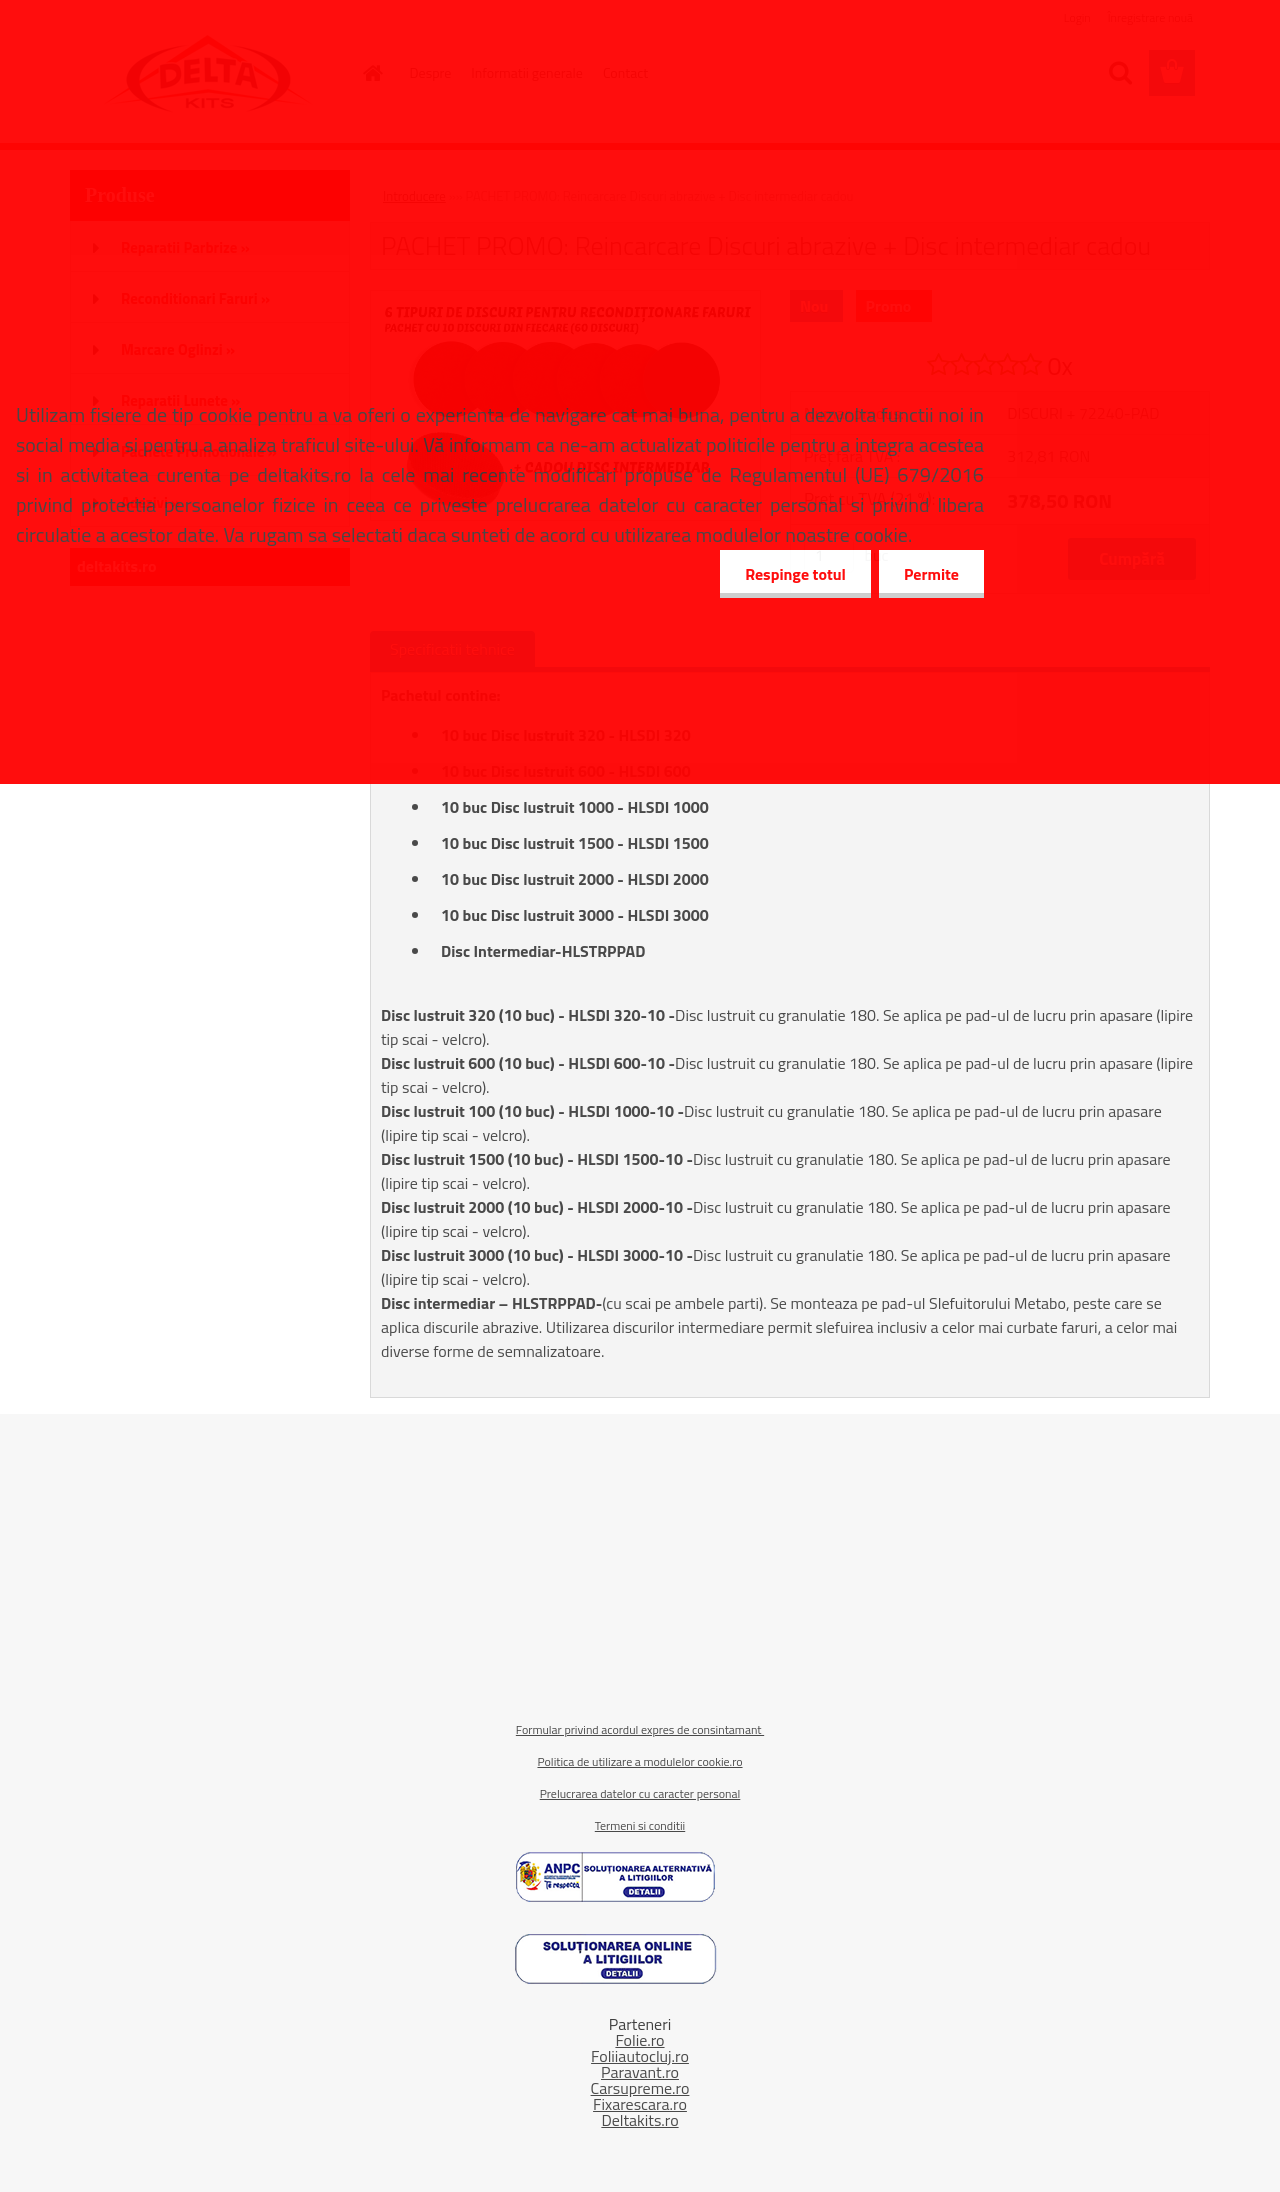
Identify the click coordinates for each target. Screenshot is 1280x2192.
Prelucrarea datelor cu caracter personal (640, 1793)
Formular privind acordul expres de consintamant (640, 1729)
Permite (931, 574)
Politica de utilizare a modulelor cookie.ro (639, 1761)
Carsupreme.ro (640, 2088)
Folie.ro (639, 2040)
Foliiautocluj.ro (640, 2056)
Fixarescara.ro (640, 2104)
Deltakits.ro (639, 2120)
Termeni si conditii (640, 1825)
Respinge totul (795, 574)
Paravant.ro (640, 2072)
